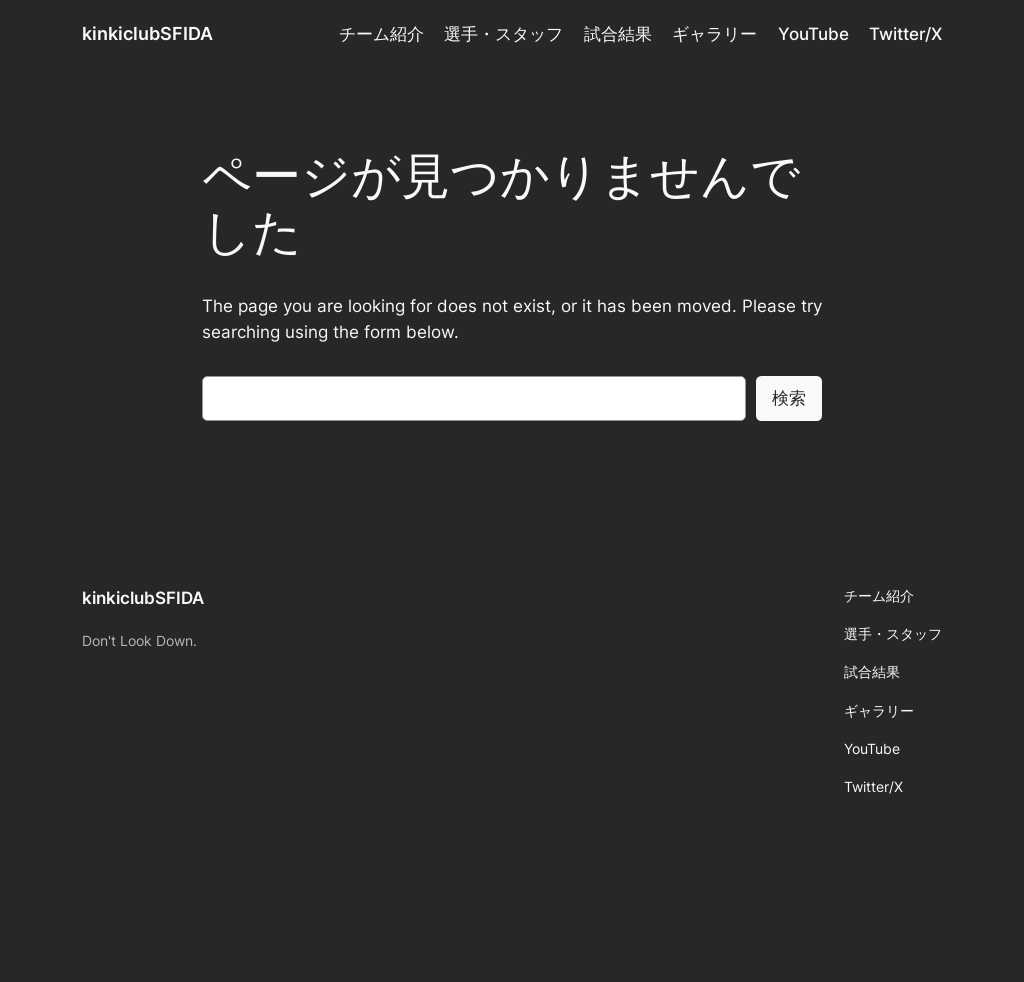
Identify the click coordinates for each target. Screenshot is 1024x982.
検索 (789, 398)
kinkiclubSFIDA (147, 33)
